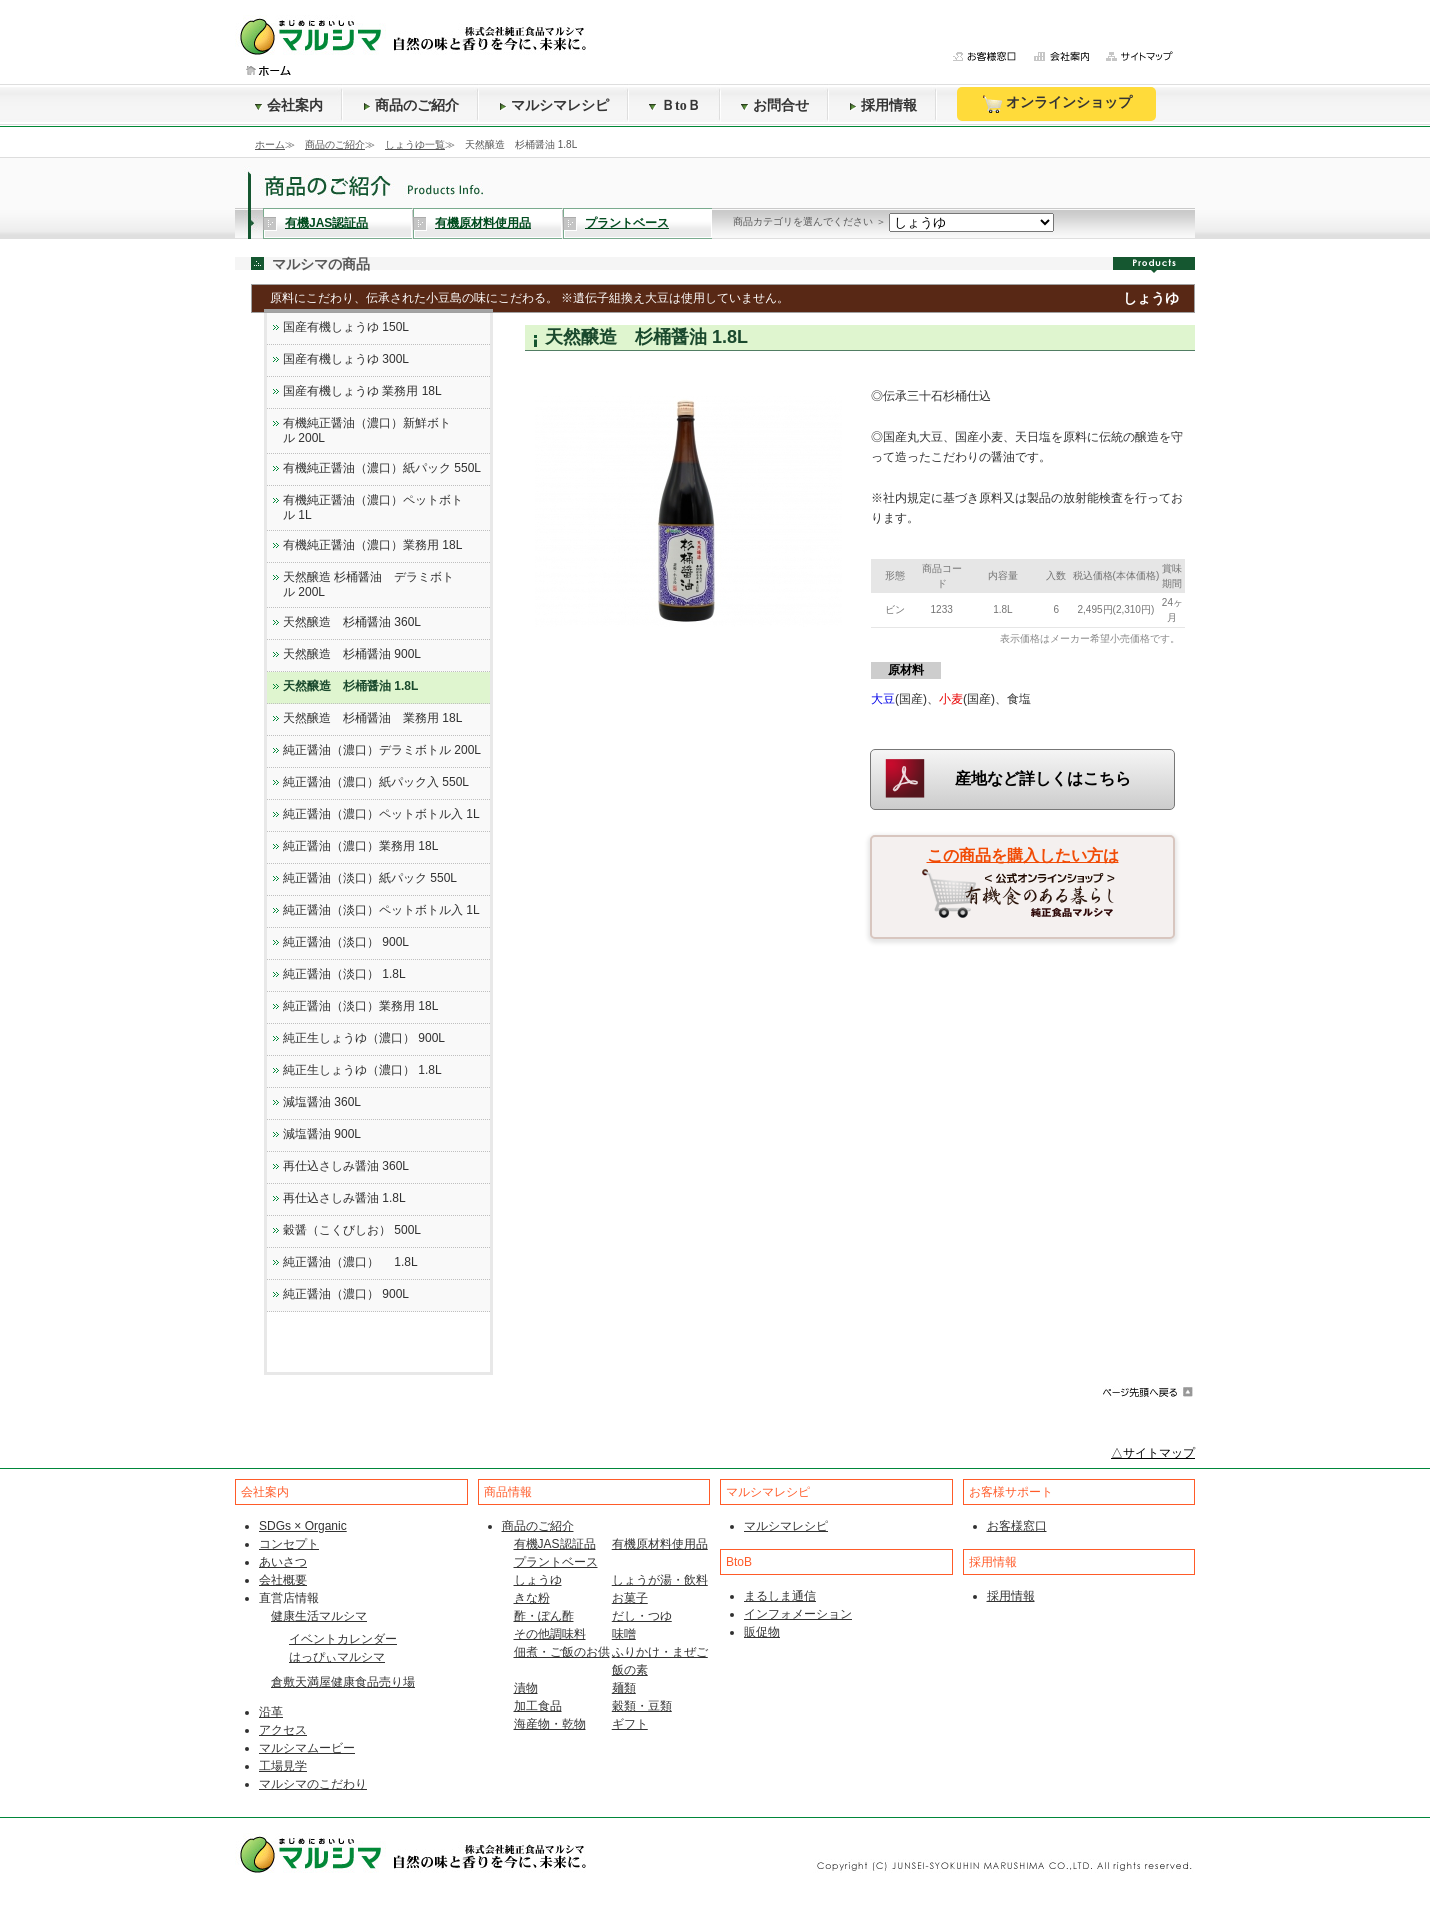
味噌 (624, 1634)
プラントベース (627, 223)
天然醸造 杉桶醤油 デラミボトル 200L (368, 584)
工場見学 (283, 1766)
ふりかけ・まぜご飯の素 (660, 1661)
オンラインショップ (1056, 104)
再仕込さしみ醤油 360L (346, 1166)
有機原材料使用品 (483, 223)
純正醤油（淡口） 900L (346, 942)
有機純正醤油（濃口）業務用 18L (372, 545)
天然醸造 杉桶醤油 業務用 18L (372, 718)
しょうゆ (538, 1580)
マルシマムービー (307, 1748)
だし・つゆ (642, 1616)
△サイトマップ (1153, 1453)
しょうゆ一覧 (415, 144)
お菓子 (630, 1598)
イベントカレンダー (343, 1639)
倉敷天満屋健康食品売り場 (343, 1682)
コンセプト (289, 1544)
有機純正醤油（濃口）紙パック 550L (382, 468)
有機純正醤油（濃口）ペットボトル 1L (373, 507)
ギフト (630, 1724)
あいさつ (283, 1562)
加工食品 (538, 1706)
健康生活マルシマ (319, 1616)
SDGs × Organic (303, 1526)
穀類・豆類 (642, 1706)
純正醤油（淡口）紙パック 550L (370, 878)
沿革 (271, 1712)
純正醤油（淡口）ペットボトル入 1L (381, 910)
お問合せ (775, 105)
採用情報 (883, 105)
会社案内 (289, 105)
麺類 (624, 1688)
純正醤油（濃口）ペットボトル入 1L (381, 814)
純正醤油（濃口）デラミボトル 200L (382, 750)
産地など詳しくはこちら (1043, 778)
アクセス (283, 1730)
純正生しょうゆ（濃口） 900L (364, 1038)
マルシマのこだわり (313, 1784)
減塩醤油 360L (322, 1102)
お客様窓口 (1017, 1526)
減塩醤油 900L (322, 1134)
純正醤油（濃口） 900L (346, 1294)
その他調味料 (550, 1634)
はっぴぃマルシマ (337, 1657)
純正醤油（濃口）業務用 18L (360, 846)
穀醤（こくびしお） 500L (352, 1230)
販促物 (762, 1632)
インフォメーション (798, 1614)
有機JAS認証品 (326, 223)
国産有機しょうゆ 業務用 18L (362, 391)
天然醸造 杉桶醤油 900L (352, 654)
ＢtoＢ (675, 105)
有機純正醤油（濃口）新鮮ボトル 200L (367, 430)
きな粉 (532, 1598)
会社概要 (283, 1580)
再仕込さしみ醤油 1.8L (344, 1198)
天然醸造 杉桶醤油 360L (352, 622)
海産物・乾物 (550, 1724)
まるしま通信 (780, 1596)
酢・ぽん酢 (544, 1616)
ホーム (270, 144)
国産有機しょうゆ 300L (346, 359)
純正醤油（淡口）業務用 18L (360, 1006)
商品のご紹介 (411, 105)
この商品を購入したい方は (1023, 855)
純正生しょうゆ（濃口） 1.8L (362, 1070)
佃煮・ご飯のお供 (562, 1652)
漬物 (526, 1688)
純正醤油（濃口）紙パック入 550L (376, 782)
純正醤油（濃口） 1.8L (350, 1262)
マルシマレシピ (554, 105)
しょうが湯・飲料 (660, 1580)
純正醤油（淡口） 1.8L (344, 974)
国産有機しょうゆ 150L (346, 327)
